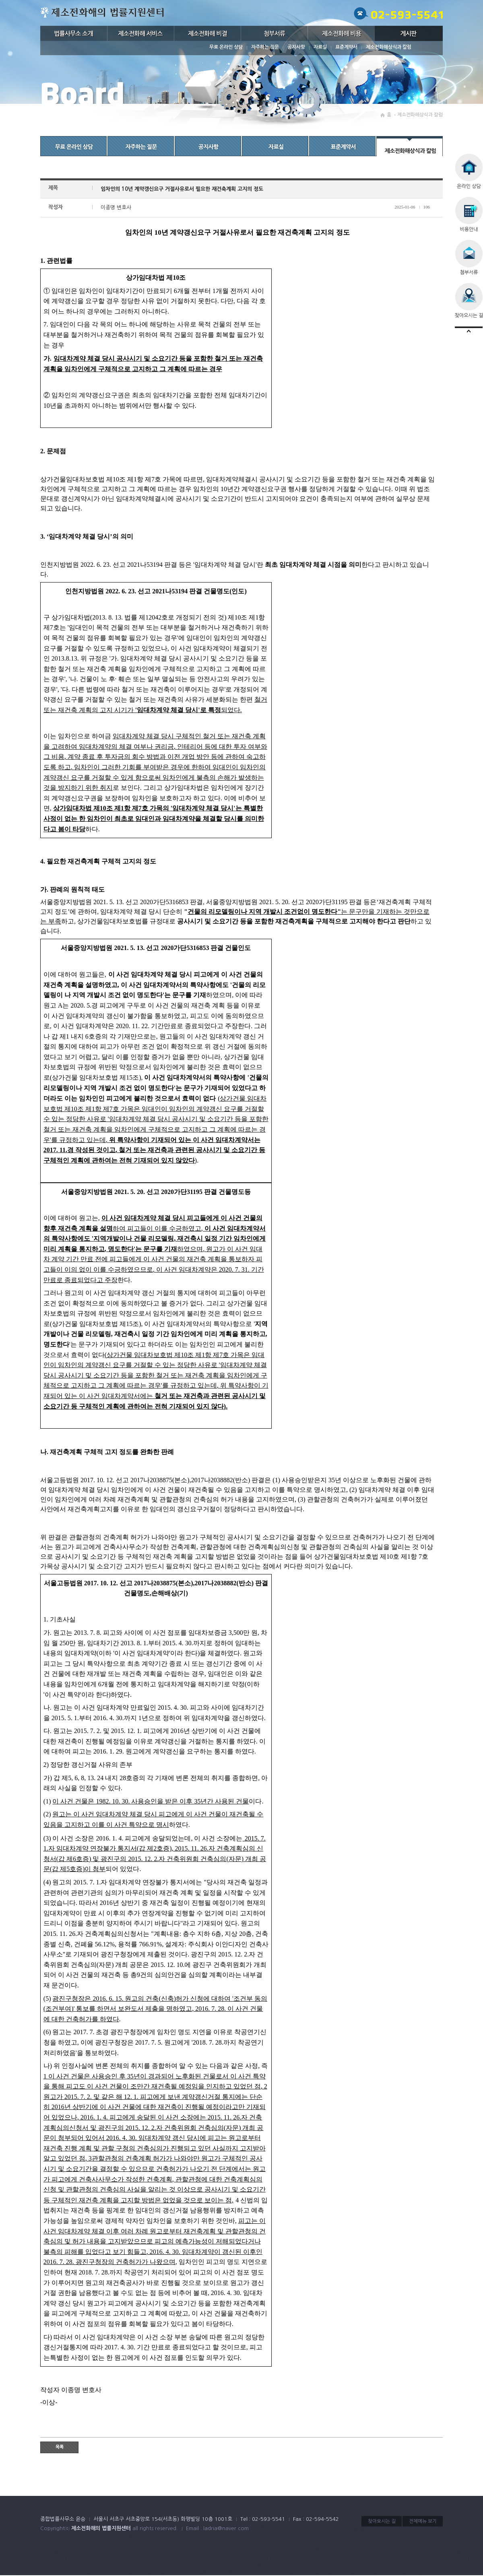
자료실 (320, 47)
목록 (60, 2447)
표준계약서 (346, 47)
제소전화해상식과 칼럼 (388, 47)
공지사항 (296, 47)
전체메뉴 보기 (423, 2521)
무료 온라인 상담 (226, 47)
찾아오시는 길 (382, 2521)
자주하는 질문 (265, 47)
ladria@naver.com (226, 2528)
